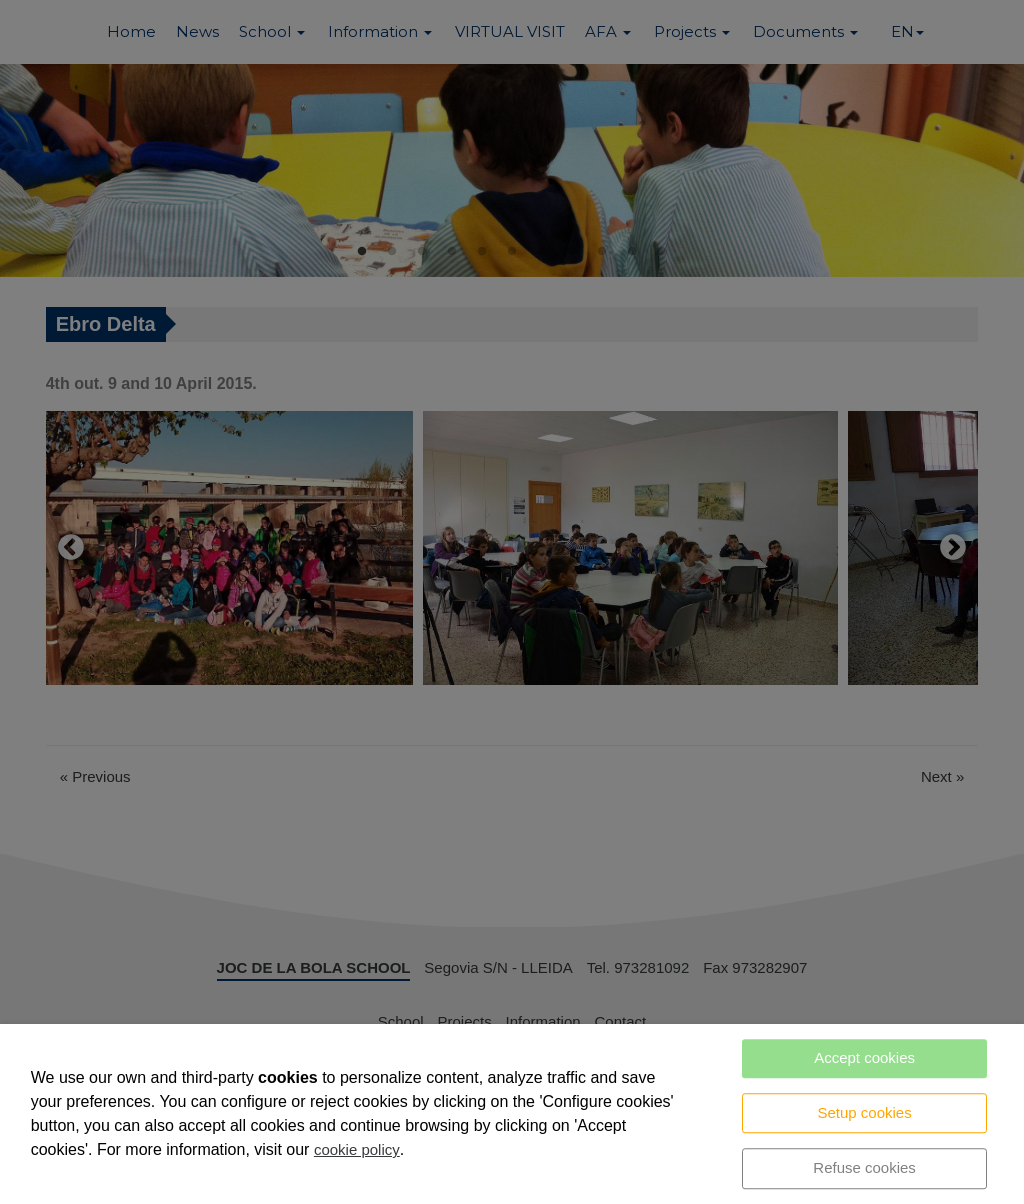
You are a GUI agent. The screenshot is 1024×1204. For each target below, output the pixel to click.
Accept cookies (864, 1057)
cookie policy (357, 1149)
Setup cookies (864, 1112)
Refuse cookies (864, 1167)
